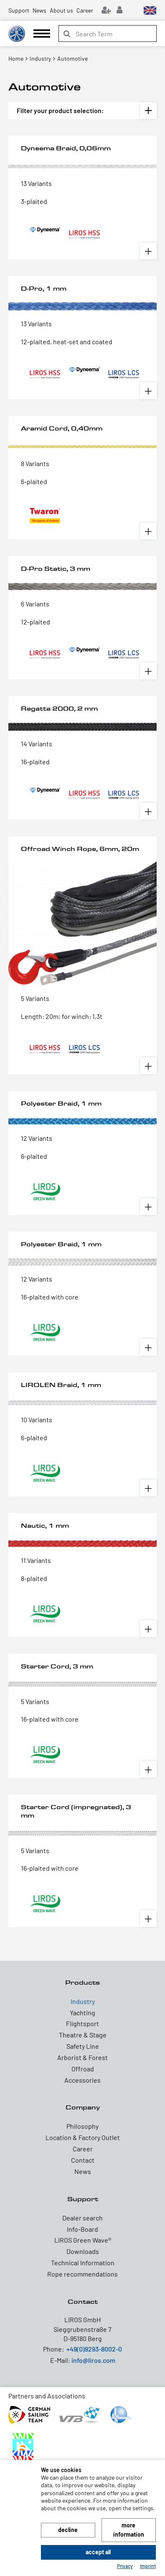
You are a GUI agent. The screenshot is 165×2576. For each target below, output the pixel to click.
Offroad (82, 2069)
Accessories (82, 2080)
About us (61, 10)
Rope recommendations (82, 2274)
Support (18, 10)
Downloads (82, 2251)
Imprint (148, 2566)
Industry (83, 2001)
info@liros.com (93, 2360)
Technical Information (82, 2263)
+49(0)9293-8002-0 (94, 2349)
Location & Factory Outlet (83, 2137)
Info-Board (82, 2229)
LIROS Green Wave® (82, 2240)
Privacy (125, 2566)
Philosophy (82, 2126)
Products (82, 1982)
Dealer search (82, 2218)
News (39, 10)
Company (83, 2107)
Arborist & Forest (82, 2057)
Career (84, 10)
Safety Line (82, 2046)
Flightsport (82, 2023)
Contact (82, 2160)
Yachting (82, 2012)
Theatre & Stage (83, 2035)
